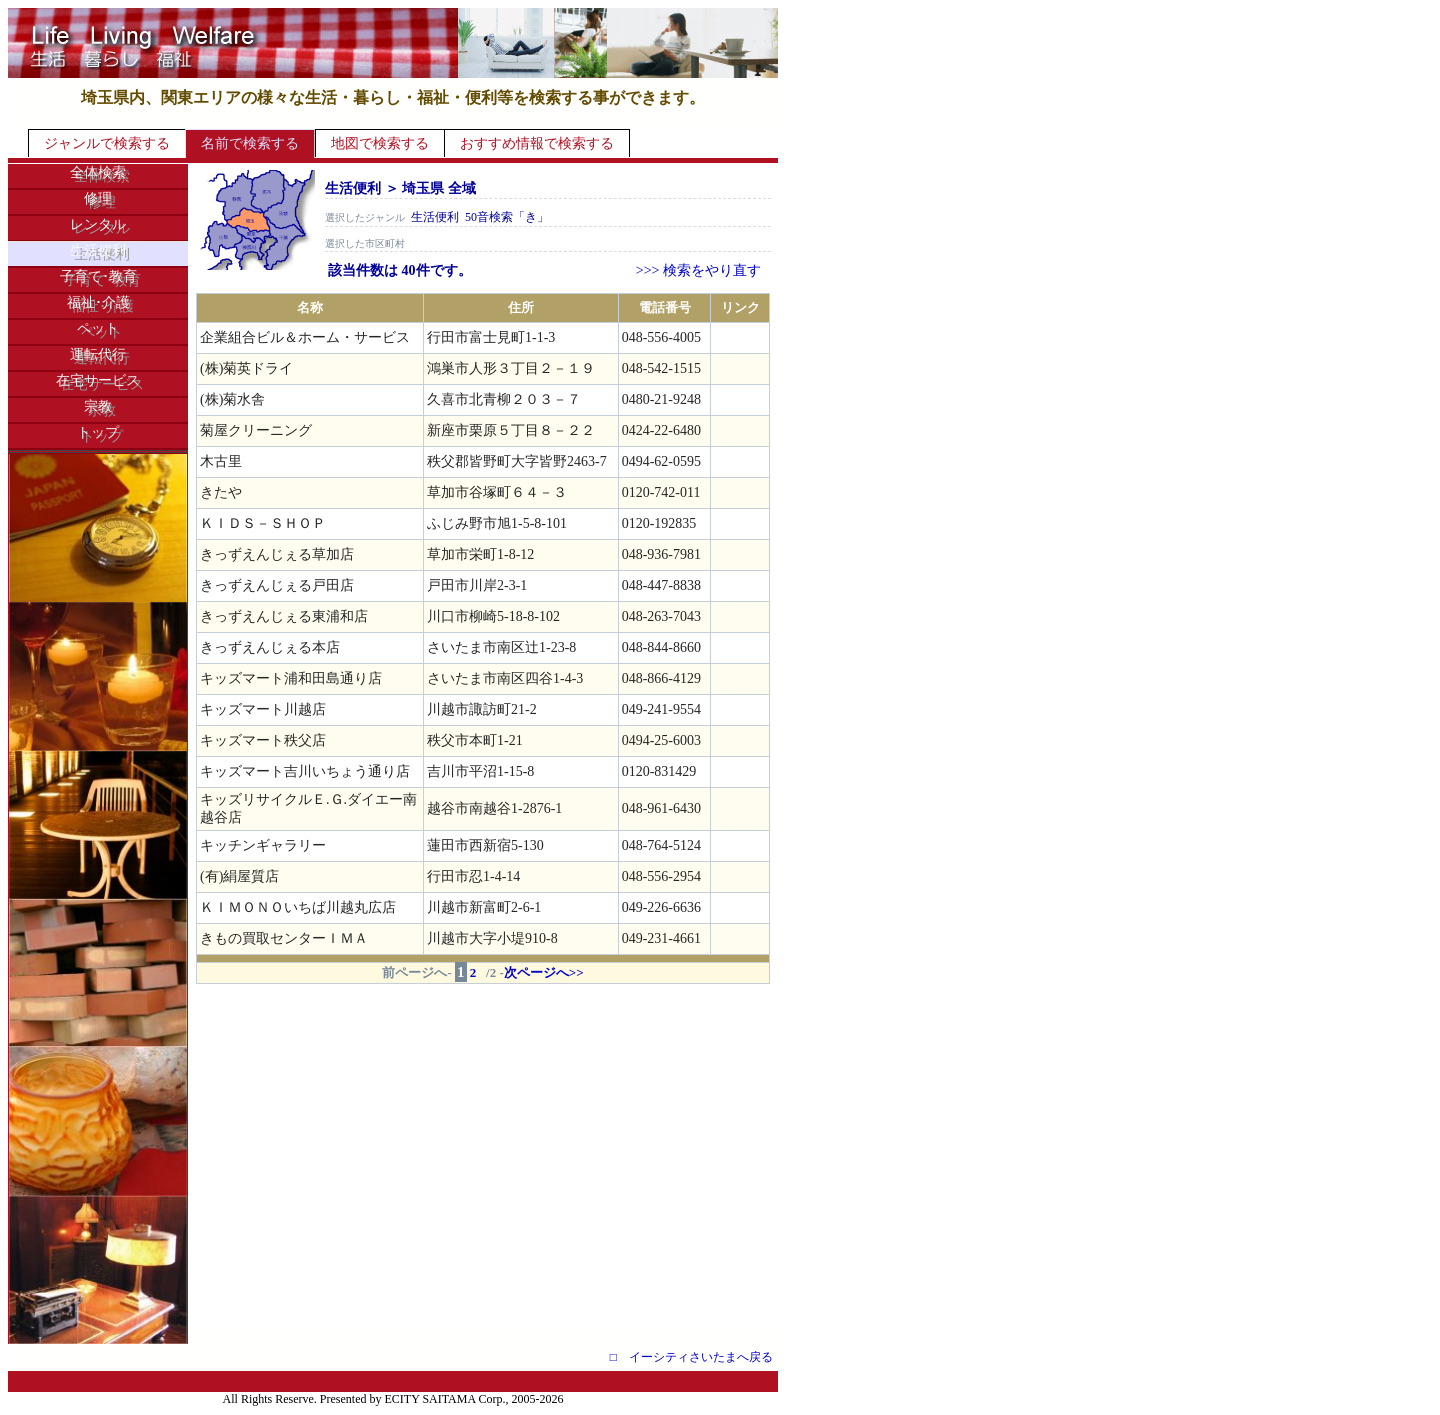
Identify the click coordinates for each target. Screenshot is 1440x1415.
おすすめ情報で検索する (537, 143)
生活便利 (98, 250)
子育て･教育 (98, 276)
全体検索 (98, 172)
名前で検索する (250, 143)
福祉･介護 (98, 302)
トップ (98, 432)
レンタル (98, 224)
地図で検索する (380, 143)
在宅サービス (98, 380)
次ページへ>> (544, 972)
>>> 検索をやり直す (698, 270)
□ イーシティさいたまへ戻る (691, 1357)
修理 (98, 198)
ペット (98, 328)
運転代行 (98, 354)
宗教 (98, 406)
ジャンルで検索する (107, 143)
